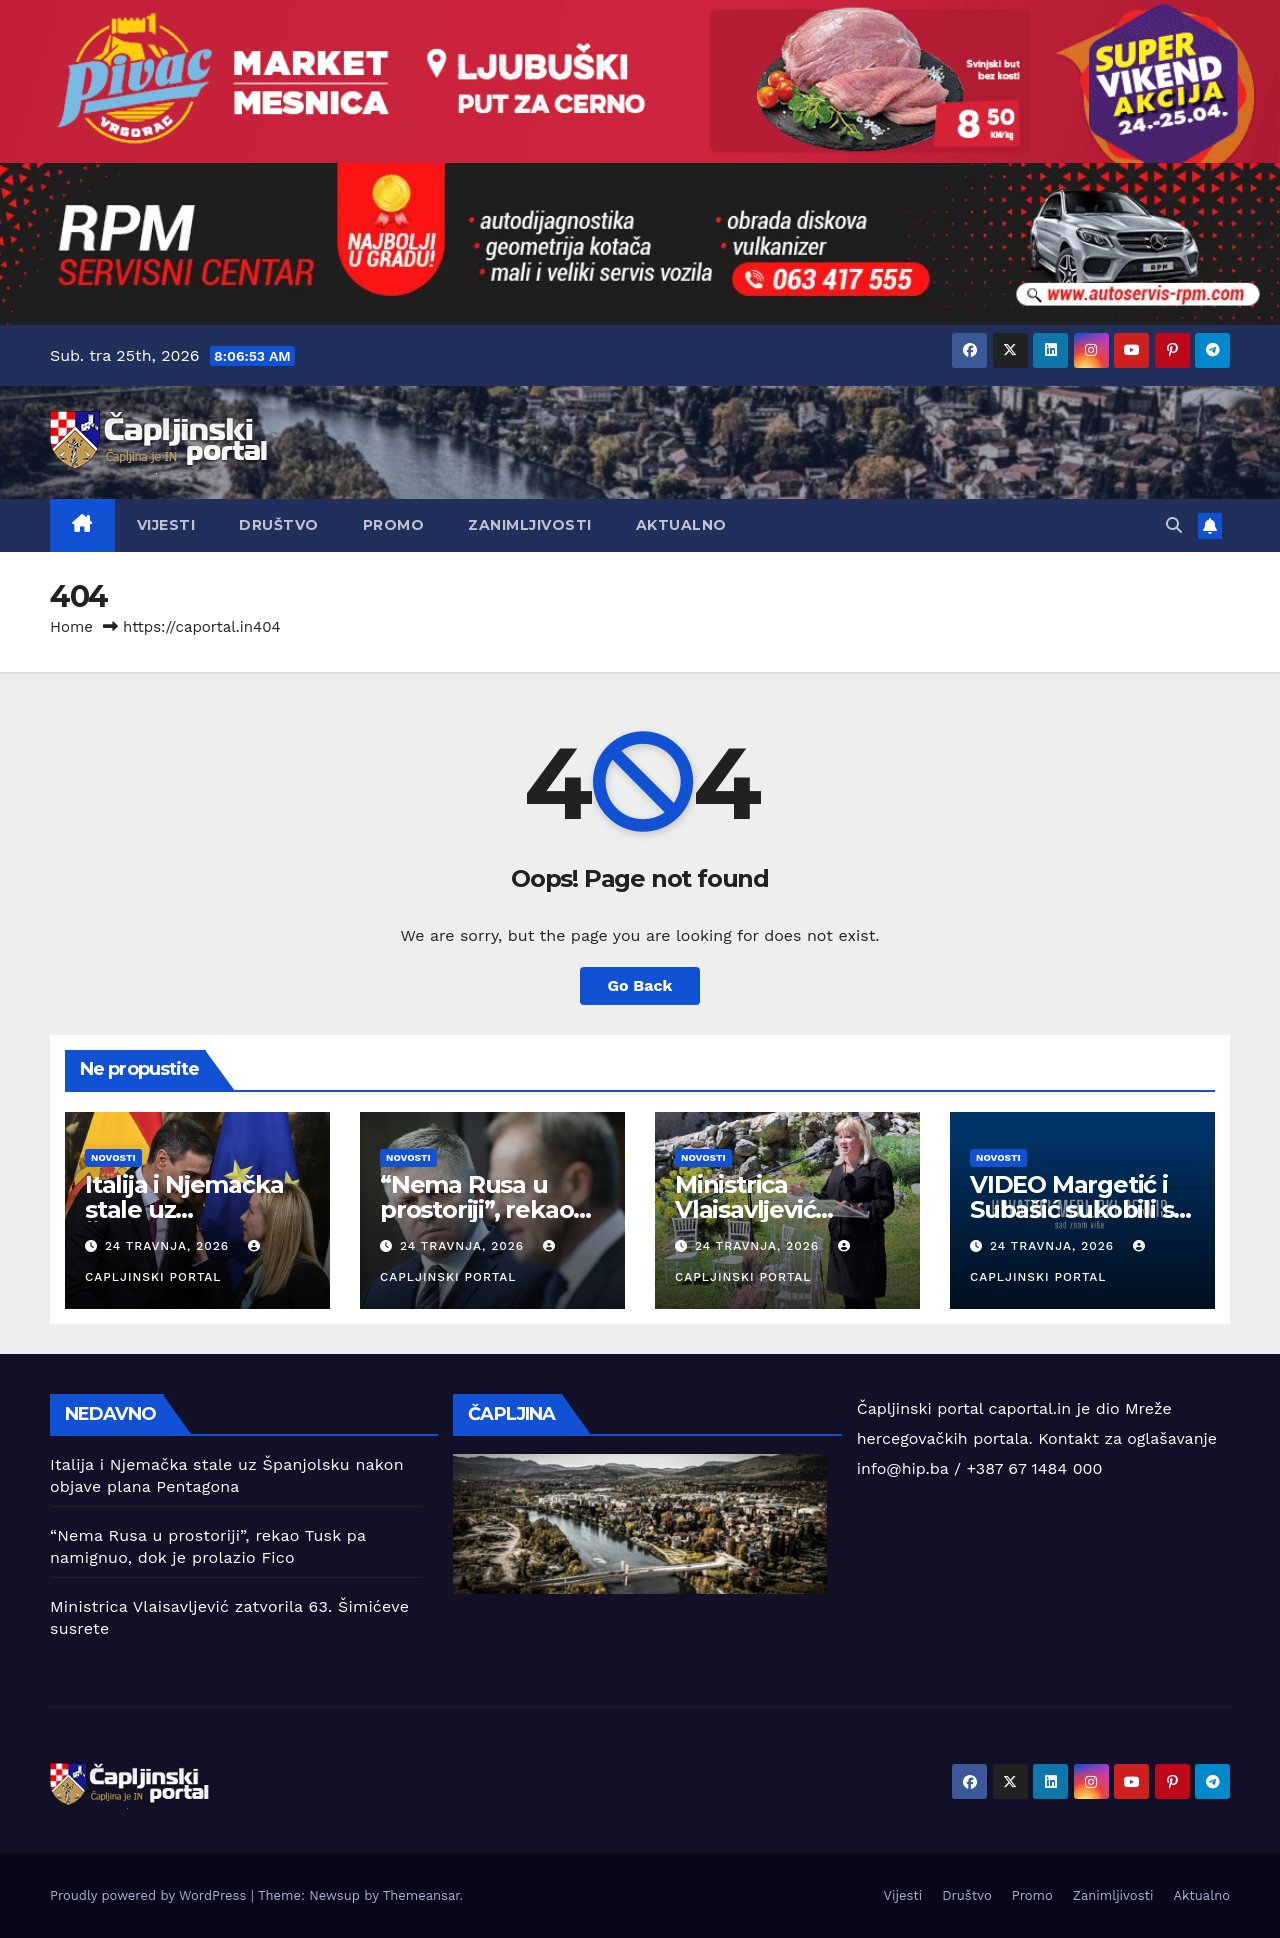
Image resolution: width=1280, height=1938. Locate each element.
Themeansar (421, 1895)
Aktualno (681, 525)
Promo (394, 525)
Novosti (113, 1157)
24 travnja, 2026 (169, 1246)
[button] (1174, 525)
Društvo (279, 525)
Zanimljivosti (530, 525)
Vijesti (166, 525)
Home (71, 627)
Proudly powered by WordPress (150, 1895)
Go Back (640, 985)
